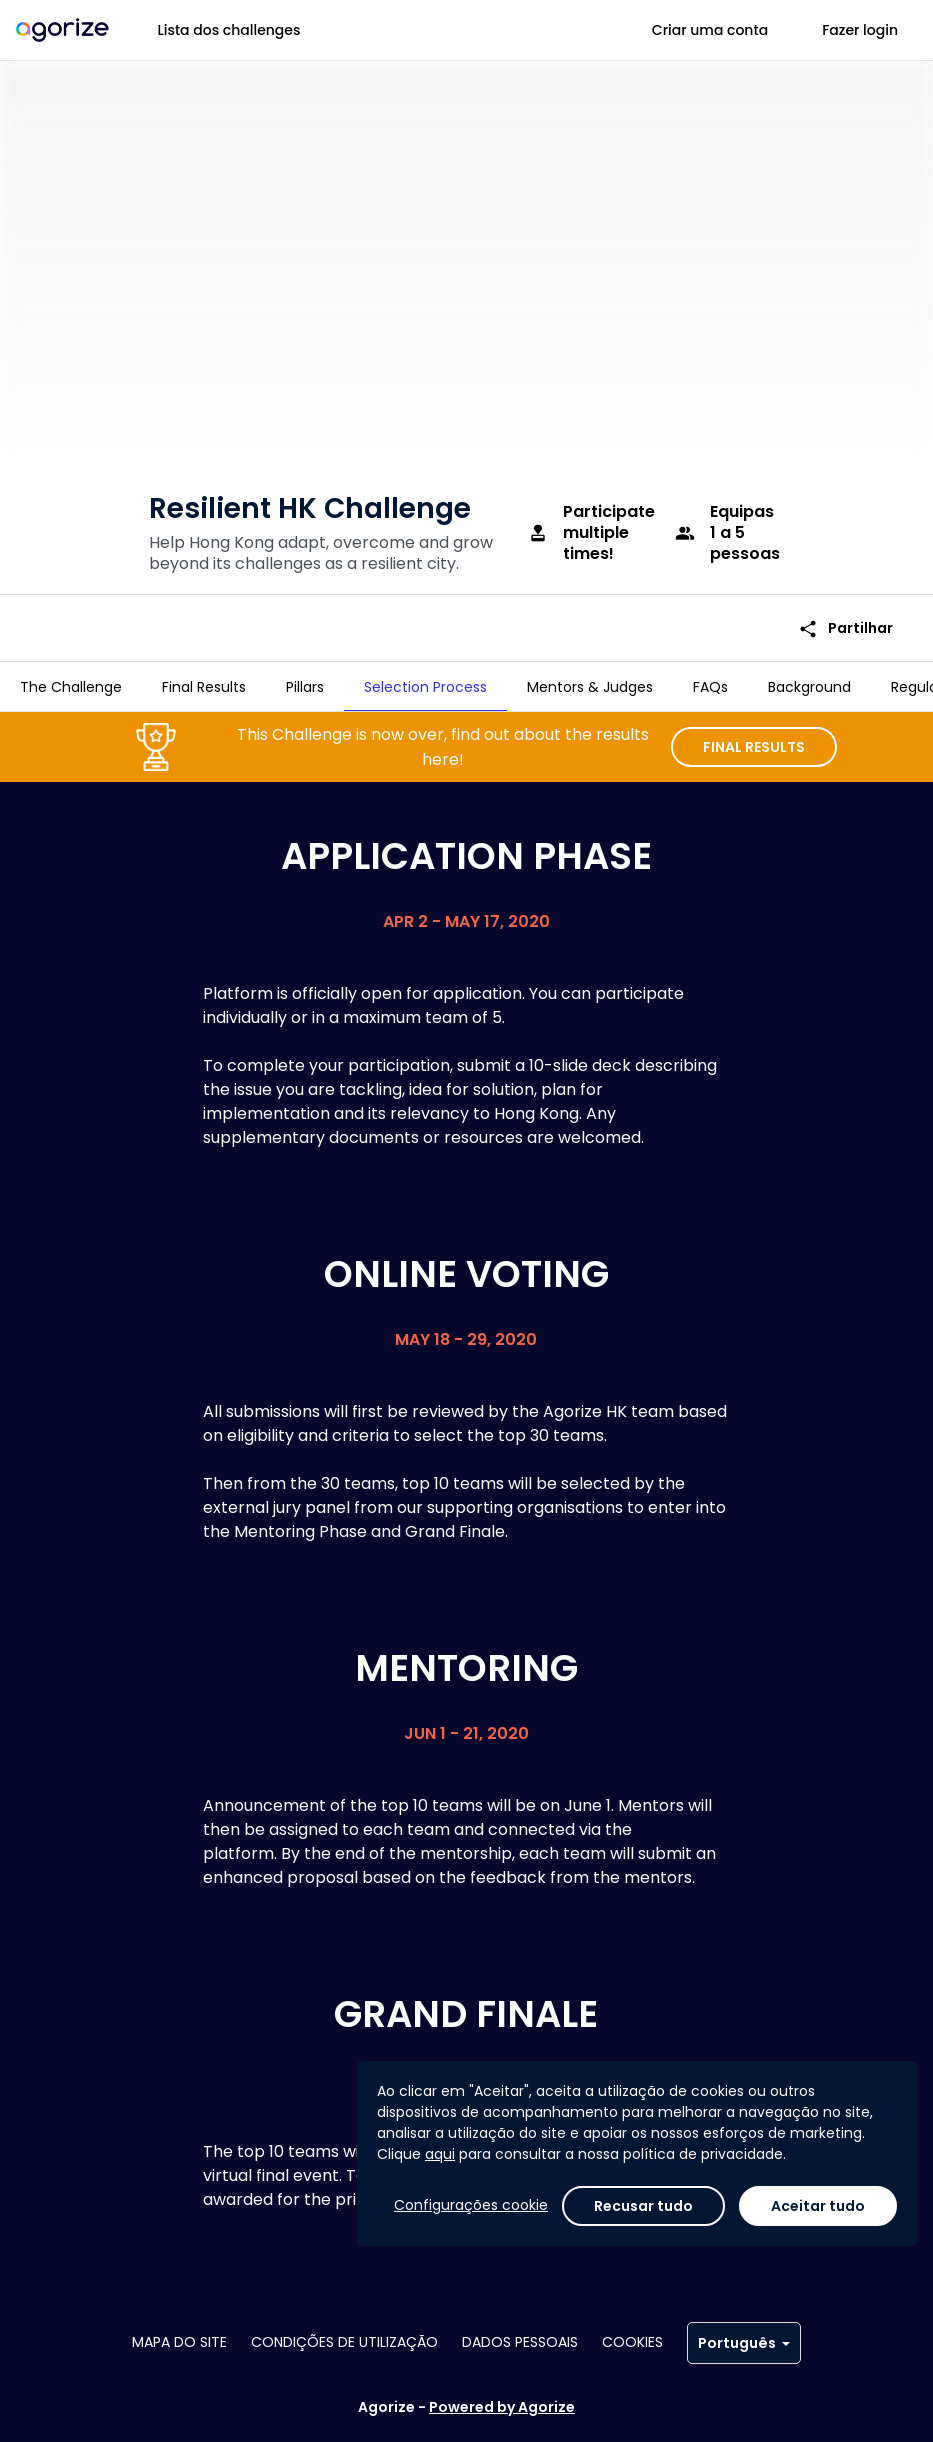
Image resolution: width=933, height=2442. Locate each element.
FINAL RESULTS (754, 739)
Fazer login (860, 30)
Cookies (632, 2342)
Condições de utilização (344, 2342)
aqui (440, 2154)
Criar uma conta (710, 30)
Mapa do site (179, 2342)
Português (744, 2343)
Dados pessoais (520, 2342)
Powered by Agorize (502, 2407)
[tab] (71, 687)
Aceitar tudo (818, 2206)
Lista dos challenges (229, 30)
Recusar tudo (643, 2206)
